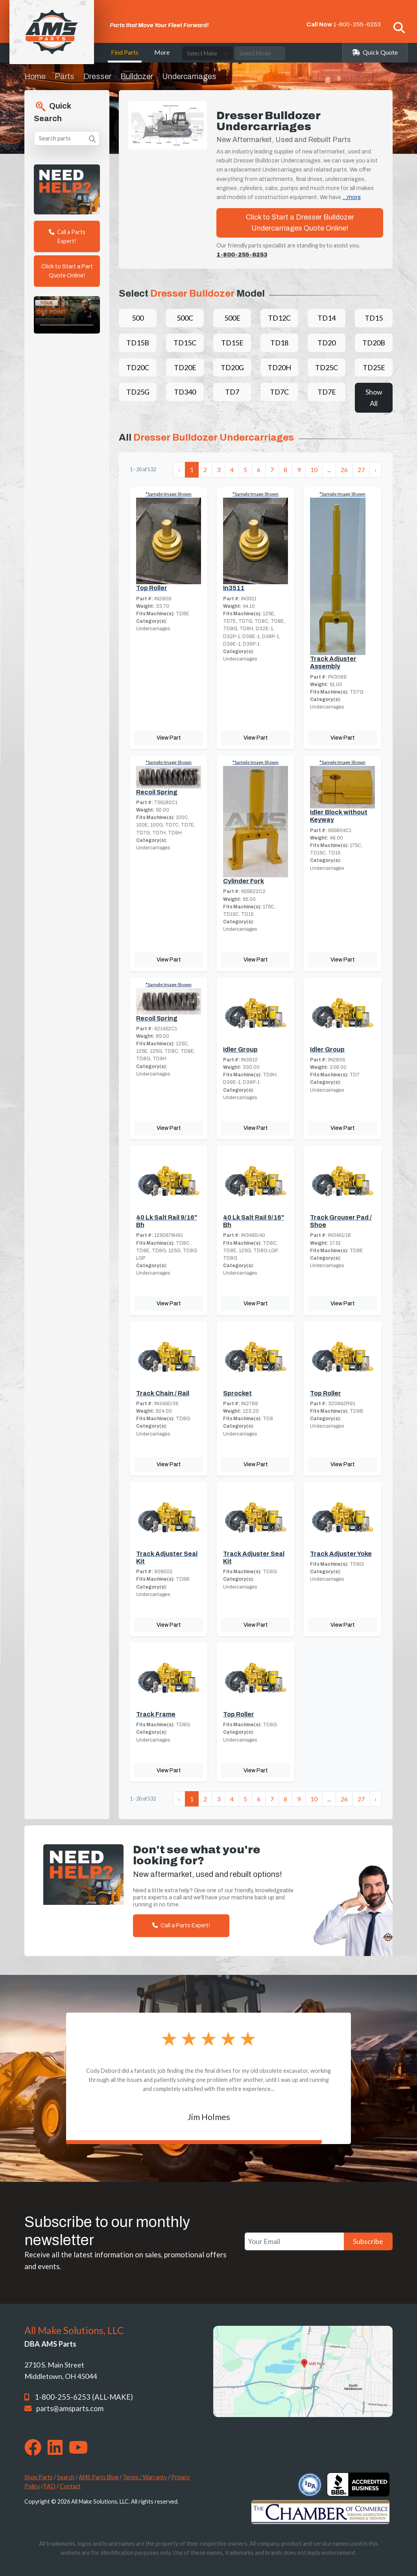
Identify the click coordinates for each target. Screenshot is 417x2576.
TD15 (374, 318)
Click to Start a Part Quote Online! (67, 271)
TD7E (326, 392)
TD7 (232, 392)
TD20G (232, 367)
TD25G (137, 392)
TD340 (185, 392)
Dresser (97, 76)
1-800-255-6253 (357, 24)
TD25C (326, 367)
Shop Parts (38, 2477)
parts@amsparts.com (69, 2408)
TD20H (279, 367)
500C (185, 318)
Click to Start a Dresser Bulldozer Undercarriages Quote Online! (300, 223)
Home (35, 76)
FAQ (49, 2486)
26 (344, 469)
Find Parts (124, 52)
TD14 (326, 318)
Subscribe (368, 2241)
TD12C (279, 318)
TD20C (137, 367)
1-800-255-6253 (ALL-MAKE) (84, 2397)
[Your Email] (294, 2241)
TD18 (279, 342)
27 (361, 469)
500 (138, 318)
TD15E (232, 342)
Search (65, 2477)
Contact (70, 2486)
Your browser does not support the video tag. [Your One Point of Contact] (67, 315)
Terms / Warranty (145, 2477)
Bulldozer (136, 76)
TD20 (326, 342)
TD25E (374, 367)
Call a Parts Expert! (67, 236)
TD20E (185, 367)
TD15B (137, 342)
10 (313, 469)
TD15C (184, 342)
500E (232, 318)
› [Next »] (375, 469)
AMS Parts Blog (98, 2477)
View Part (169, 737)
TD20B (373, 342)
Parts (64, 76)
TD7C (279, 392)
